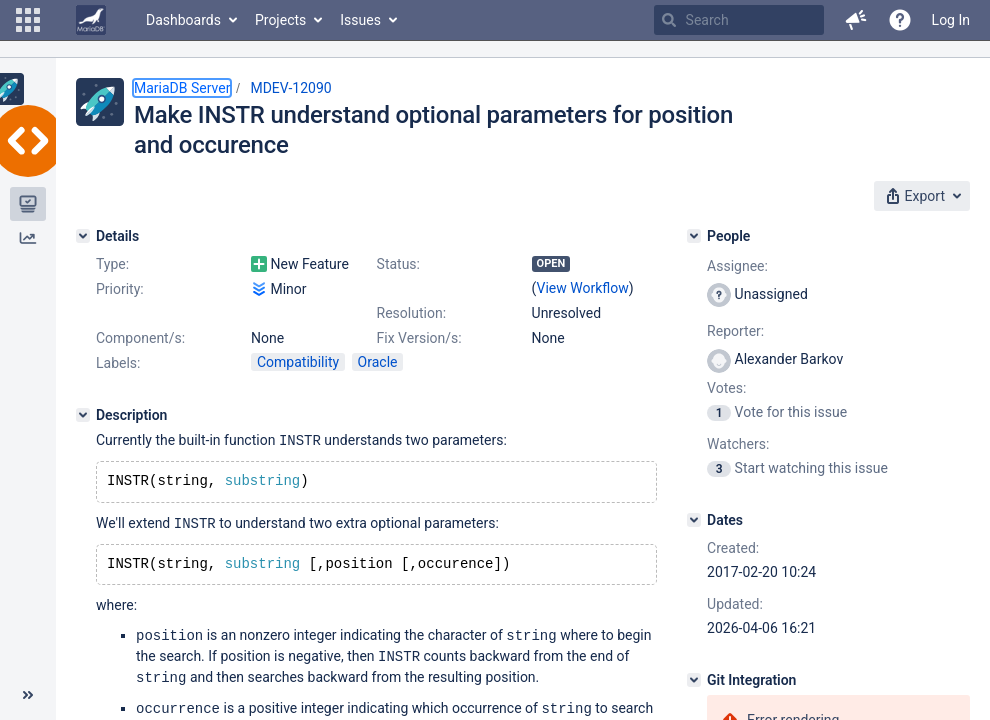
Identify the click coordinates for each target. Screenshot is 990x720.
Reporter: (735, 331)
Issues (360, 20)
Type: (112, 264)
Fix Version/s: (419, 338)
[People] (694, 236)
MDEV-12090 (290, 88)
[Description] (83, 415)
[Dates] (694, 520)
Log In (951, 20)
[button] (28, 20)
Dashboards (183, 20)
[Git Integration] (694, 680)
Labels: (118, 363)
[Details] (83, 236)
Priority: (120, 289)
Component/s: (140, 338)
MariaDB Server (182, 88)
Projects (280, 20)
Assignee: (737, 266)
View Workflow (583, 288)
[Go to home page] (91, 20)
